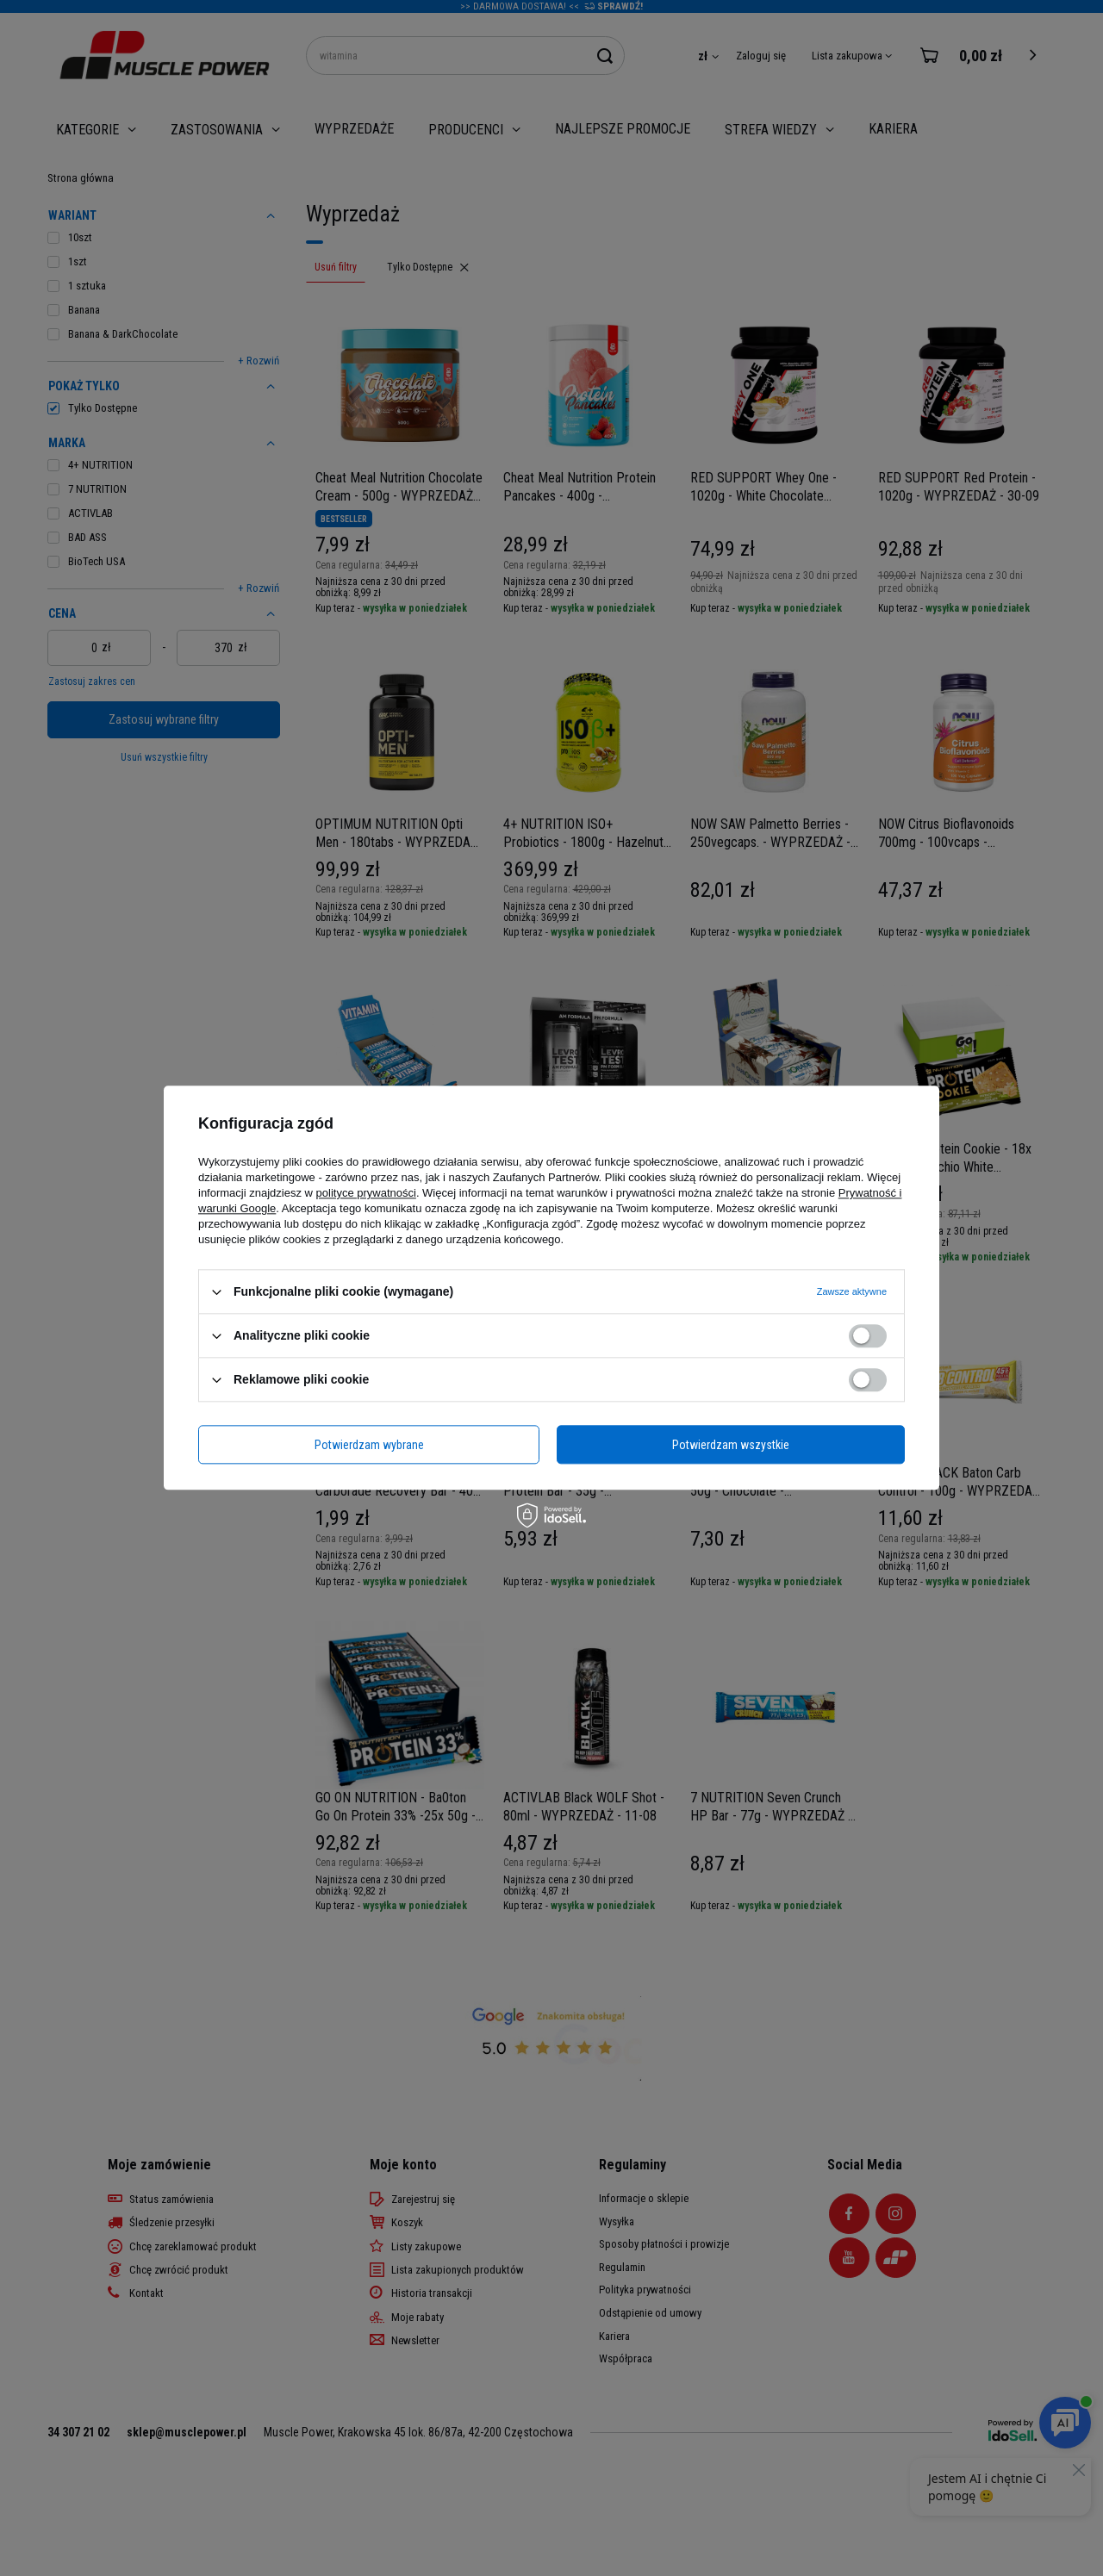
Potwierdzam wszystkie (730, 1445)
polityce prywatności (366, 1192)
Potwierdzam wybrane (369, 1445)
